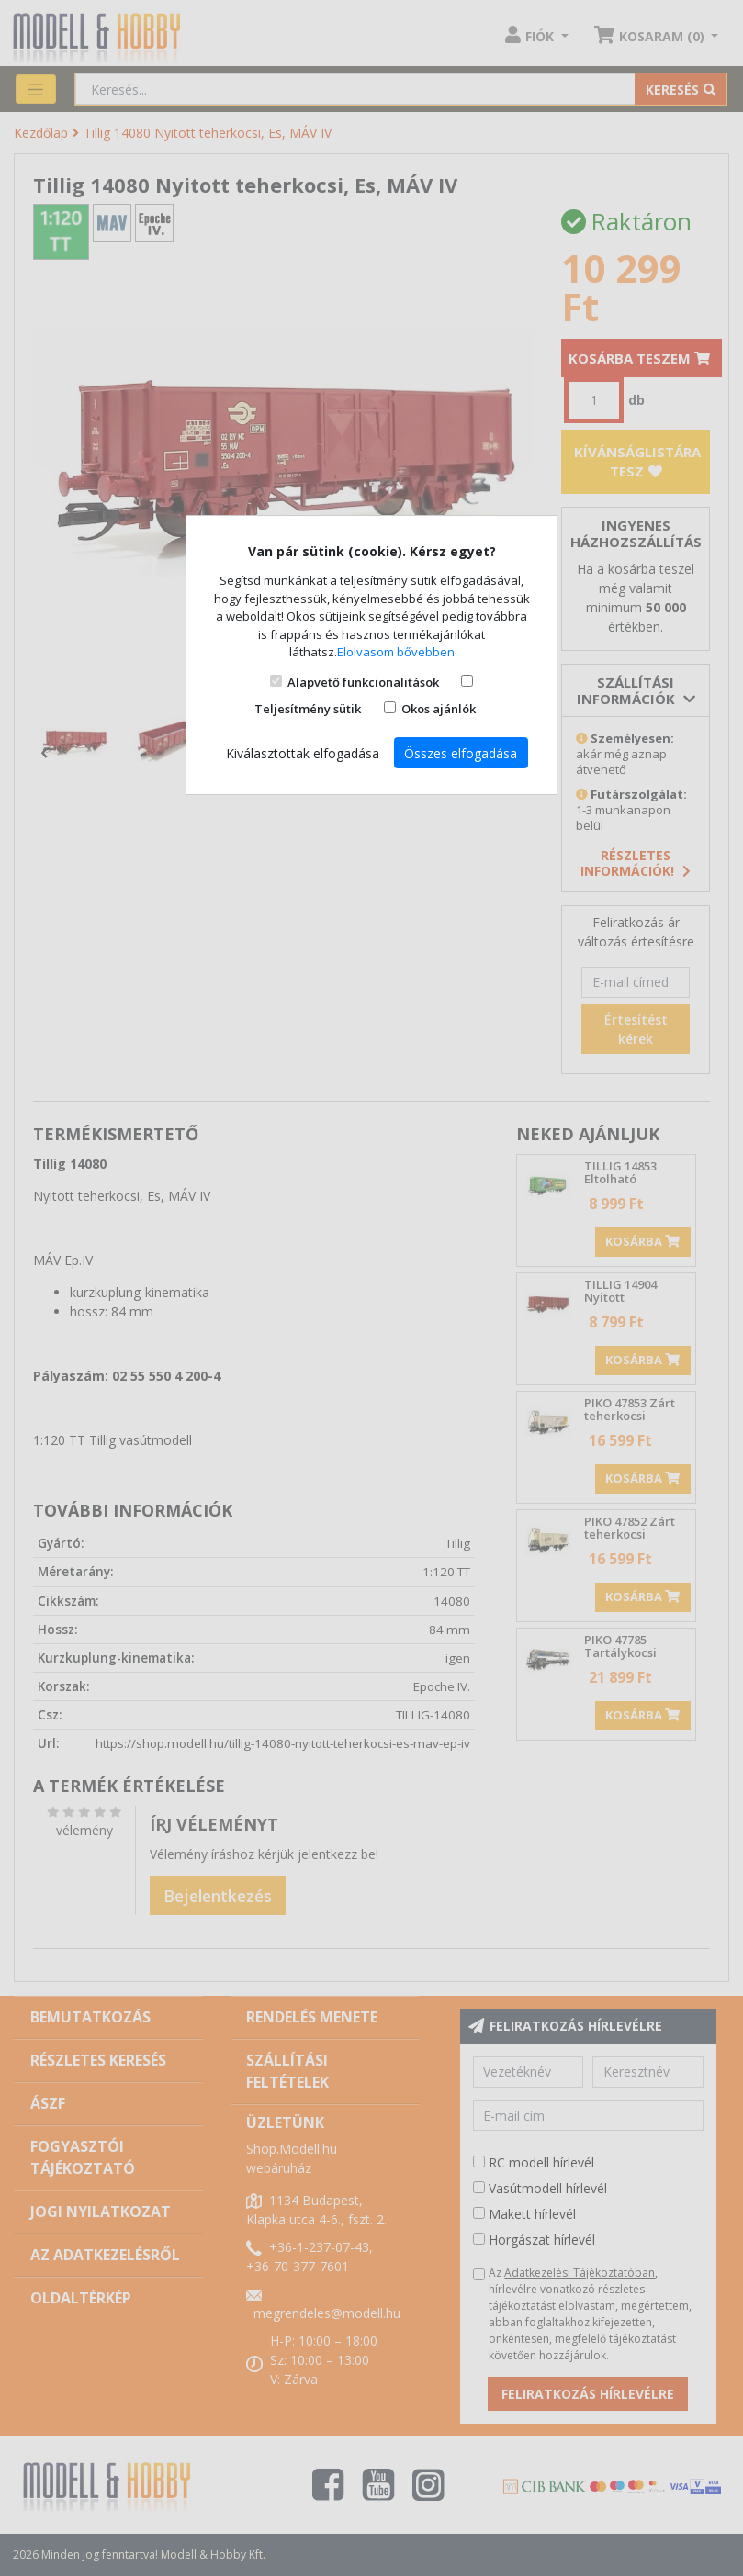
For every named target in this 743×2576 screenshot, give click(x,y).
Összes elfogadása (460, 753)
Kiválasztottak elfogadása (302, 753)
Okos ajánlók (438, 708)
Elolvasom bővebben (396, 652)
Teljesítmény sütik (307, 708)
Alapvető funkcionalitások (363, 682)
